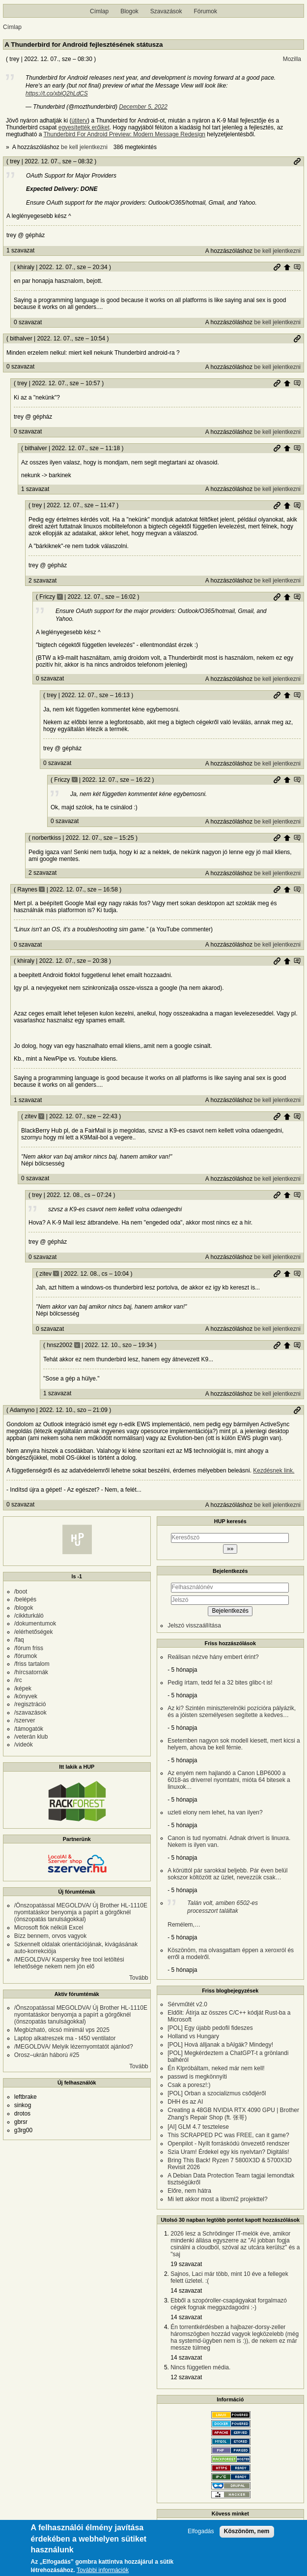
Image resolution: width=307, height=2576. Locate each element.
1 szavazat (20, 250)
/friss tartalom (32, 1663)
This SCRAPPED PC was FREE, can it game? (228, 2135)
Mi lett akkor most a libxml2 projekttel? (217, 2199)
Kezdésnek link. (273, 1470)
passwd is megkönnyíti (197, 2076)
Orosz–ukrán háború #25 (47, 2055)
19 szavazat (186, 2264)
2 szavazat (42, 580)
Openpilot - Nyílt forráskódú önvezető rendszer (228, 2143)
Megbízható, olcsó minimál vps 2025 (62, 2029)
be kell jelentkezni (84, 147)
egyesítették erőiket (84, 127)
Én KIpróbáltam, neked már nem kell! (215, 2068)
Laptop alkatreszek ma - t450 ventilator (65, 2038)
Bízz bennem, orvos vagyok (50, 1935)
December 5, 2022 (143, 106)
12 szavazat (186, 2377)
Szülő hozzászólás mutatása (297, 267)
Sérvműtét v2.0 (187, 2004)
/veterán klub (31, 1736)
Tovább (138, 1977)
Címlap (99, 11)
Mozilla (292, 59)
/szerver (24, 1720)
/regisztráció (30, 1704)
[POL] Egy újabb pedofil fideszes (209, 2027)
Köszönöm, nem (247, 2531)
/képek (22, 1688)
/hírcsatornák (31, 1672)
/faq (19, 1639)
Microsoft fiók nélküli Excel (49, 1927)
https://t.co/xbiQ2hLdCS (57, 93)
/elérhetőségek (33, 1631)
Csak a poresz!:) (188, 2085)
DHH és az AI (185, 2101)
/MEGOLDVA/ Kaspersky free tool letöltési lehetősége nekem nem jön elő (69, 1963)
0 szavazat (28, 322)
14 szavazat (186, 2290)
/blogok (23, 1607)
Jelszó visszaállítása (194, 1625)
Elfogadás (201, 2531)
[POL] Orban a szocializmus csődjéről (216, 2093)
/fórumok (25, 1656)
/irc (18, 1680)
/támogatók (28, 1728)
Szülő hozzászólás (286, 267)
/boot (21, 1591)
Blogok (129, 11)
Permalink (297, 161)
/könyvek (25, 1696)
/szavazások (30, 1712)
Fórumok (205, 11)
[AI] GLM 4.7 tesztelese (198, 2126)
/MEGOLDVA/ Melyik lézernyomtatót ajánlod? (73, 2046)
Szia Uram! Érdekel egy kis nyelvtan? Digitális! (228, 2151)
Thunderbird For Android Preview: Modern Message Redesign (125, 134)
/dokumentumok (35, 1623)
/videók (23, 1744)
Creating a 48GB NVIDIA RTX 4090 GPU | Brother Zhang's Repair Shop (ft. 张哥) (233, 2114)
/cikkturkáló (29, 1615)
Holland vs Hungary (193, 2036)
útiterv (79, 120)
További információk (103, 2570)
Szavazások (166, 11)
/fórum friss (28, 1648)
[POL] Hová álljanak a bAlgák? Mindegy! (220, 2044)
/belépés (25, 1599)
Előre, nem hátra (189, 2190)
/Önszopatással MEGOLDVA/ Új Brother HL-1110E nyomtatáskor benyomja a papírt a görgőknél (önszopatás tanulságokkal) (80, 1912)
